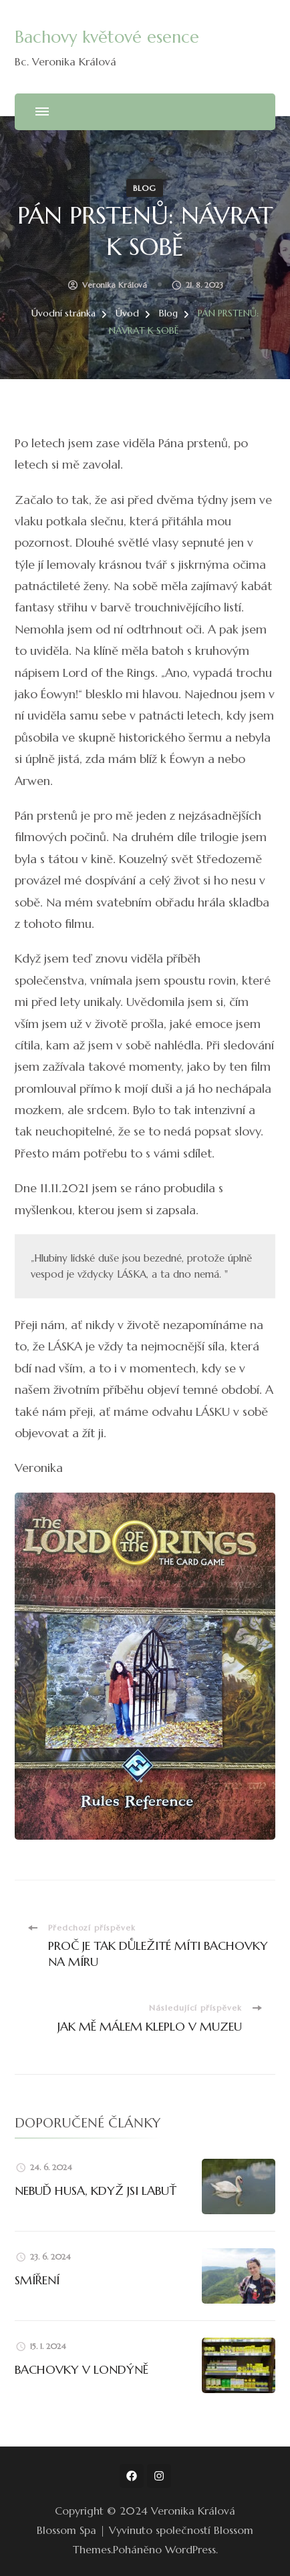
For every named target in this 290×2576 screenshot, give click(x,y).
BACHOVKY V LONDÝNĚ (81, 2369)
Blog (144, 188)
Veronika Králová (114, 285)
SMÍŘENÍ (37, 2280)
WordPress (190, 2549)
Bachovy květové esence (107, 37)
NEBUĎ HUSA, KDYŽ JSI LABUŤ (95, 2190)
